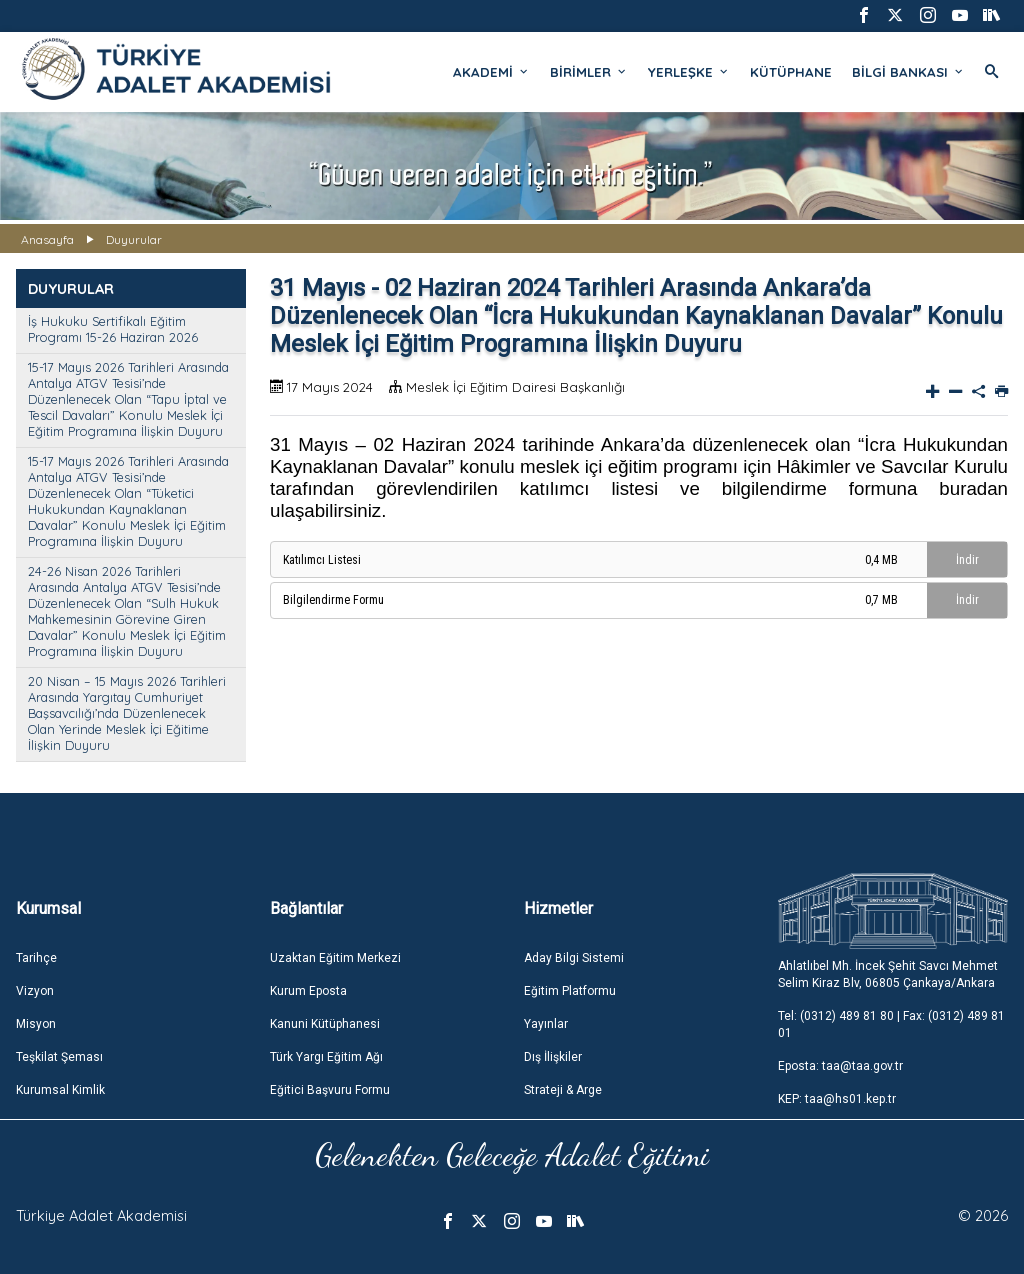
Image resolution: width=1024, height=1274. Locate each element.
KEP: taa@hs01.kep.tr (837, 1099)
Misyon (36, 1024)
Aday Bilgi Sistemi (574, 958)
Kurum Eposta (308, 991)
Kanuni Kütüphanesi (325, 1024)
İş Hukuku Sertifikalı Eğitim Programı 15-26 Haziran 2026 (113, 329)
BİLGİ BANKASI (908, 72)
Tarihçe (36, 958)
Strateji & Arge (563, 1090)
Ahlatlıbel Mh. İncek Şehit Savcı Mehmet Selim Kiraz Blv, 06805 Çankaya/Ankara (888, 974)
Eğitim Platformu (570, 991)
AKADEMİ (491, 72)
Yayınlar (546, 1024)
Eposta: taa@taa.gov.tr (840, 1066)
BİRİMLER (589, 72)
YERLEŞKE (689, 72)
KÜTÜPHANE (791, 72)
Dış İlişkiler (553, 1057)
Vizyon (35, 991)
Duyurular (134, 239)
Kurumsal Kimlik (60, 1090)
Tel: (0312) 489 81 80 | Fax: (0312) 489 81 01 (891, 1024)
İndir (967, 560)
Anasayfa (47, 239)
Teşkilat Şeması (59, 1057)
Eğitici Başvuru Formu (330, 1090)
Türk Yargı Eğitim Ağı (326, 1057)
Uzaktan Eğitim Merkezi (335, 958)
